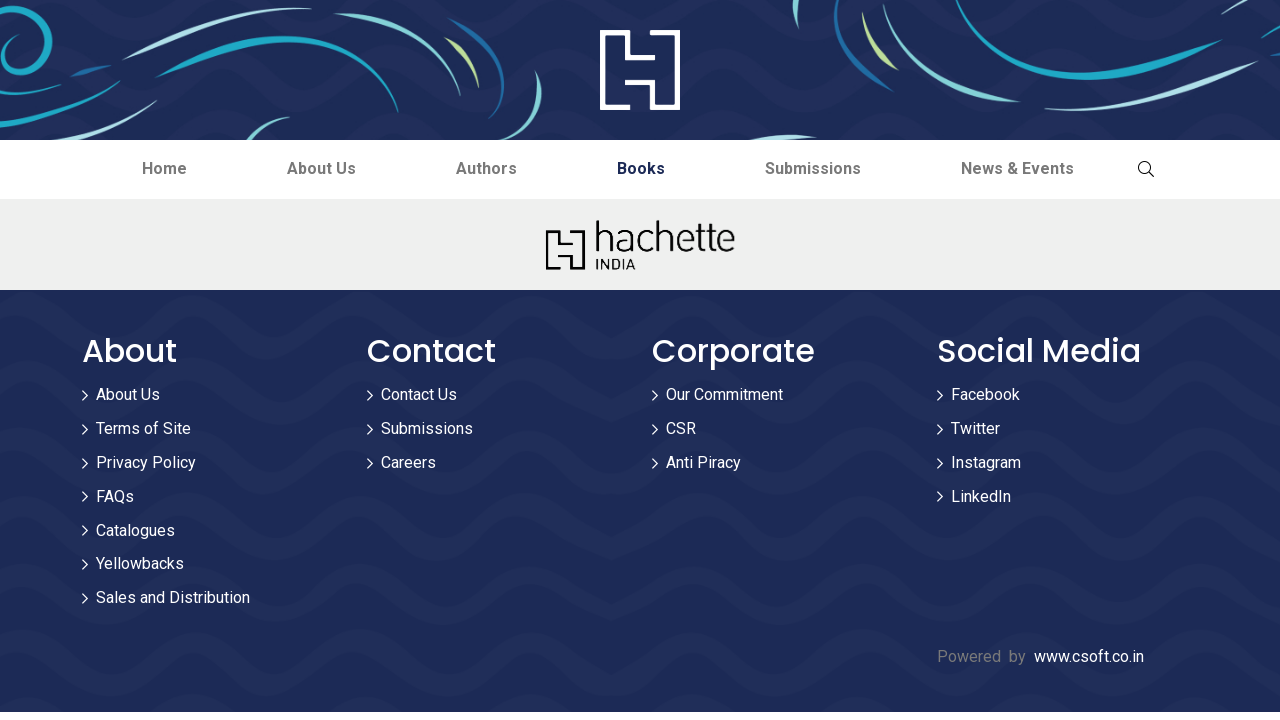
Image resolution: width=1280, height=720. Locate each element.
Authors (486, 168)
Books (641, 168)
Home (164, 168)
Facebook (985, 394)
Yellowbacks (140, 563)
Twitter (975, 428)
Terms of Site (143, 428)
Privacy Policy (146, 462)
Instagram (986, 462)
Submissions (813, 168)
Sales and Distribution (173, 597)
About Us (321, 168)
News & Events (1017, 168)
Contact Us (419, 394)
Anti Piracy (703, 462)
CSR (681, 428)
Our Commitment (724, 394)
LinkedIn (981, 496)
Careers (408, 462)
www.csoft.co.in (1089, 656)
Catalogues (135, 530)
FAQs (115, 496)
